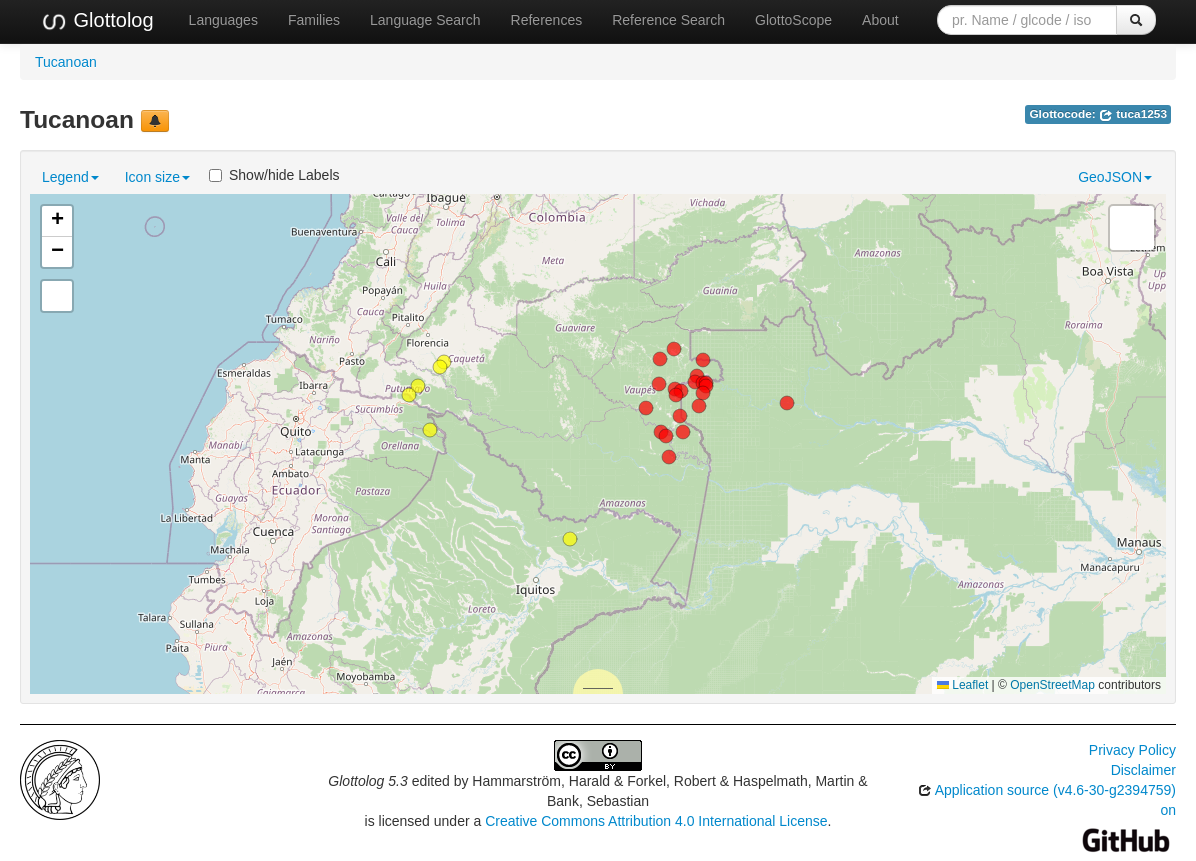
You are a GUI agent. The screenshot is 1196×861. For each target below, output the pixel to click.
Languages (223, 20)
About (880, 20)
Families (314, 20)
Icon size (157, 177)
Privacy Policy (1132, 750)
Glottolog (97, 21)
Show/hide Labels (274, 175)
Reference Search (668, 20)
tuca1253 (1133, 114)
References (547, 20)
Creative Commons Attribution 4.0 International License (656, 821)
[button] (669, 457)
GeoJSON (1115, 177)
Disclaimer (1143, 770)
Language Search (425, 20)
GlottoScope (793, 20)
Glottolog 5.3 (367, 781)
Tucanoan (66, 62)
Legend (70, 177)
